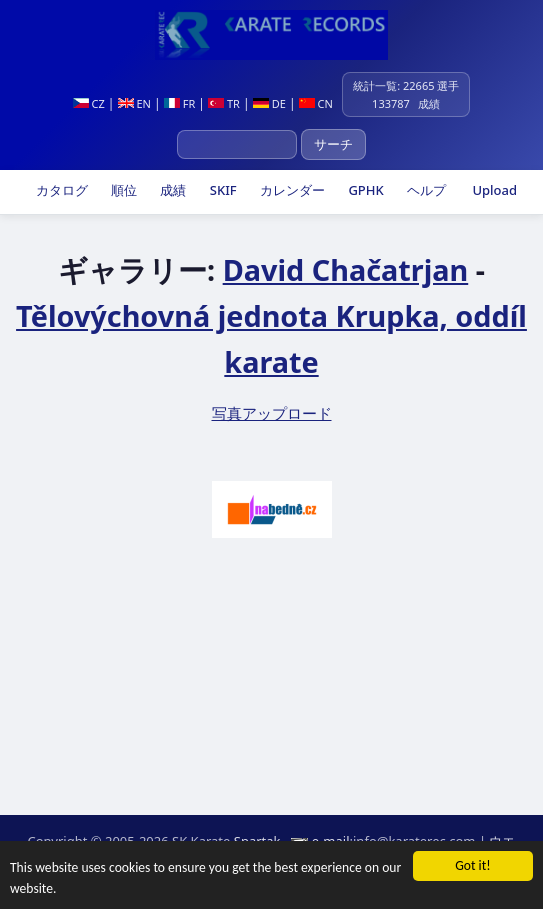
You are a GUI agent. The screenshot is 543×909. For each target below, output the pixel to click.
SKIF (221, 190)
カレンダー (291, 190)
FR (179, 103)
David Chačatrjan (346, 269)
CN (316, 103)
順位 (122, 190)
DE (269, 103)
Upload (494, 190)
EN (134, 103)
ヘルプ (425, 190)
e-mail (331, 841)
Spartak (257, 841)
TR (224, 103)
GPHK (364, 190)
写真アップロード (272, 413)
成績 (171, 190)
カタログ (59, 190)
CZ (89, 103)
